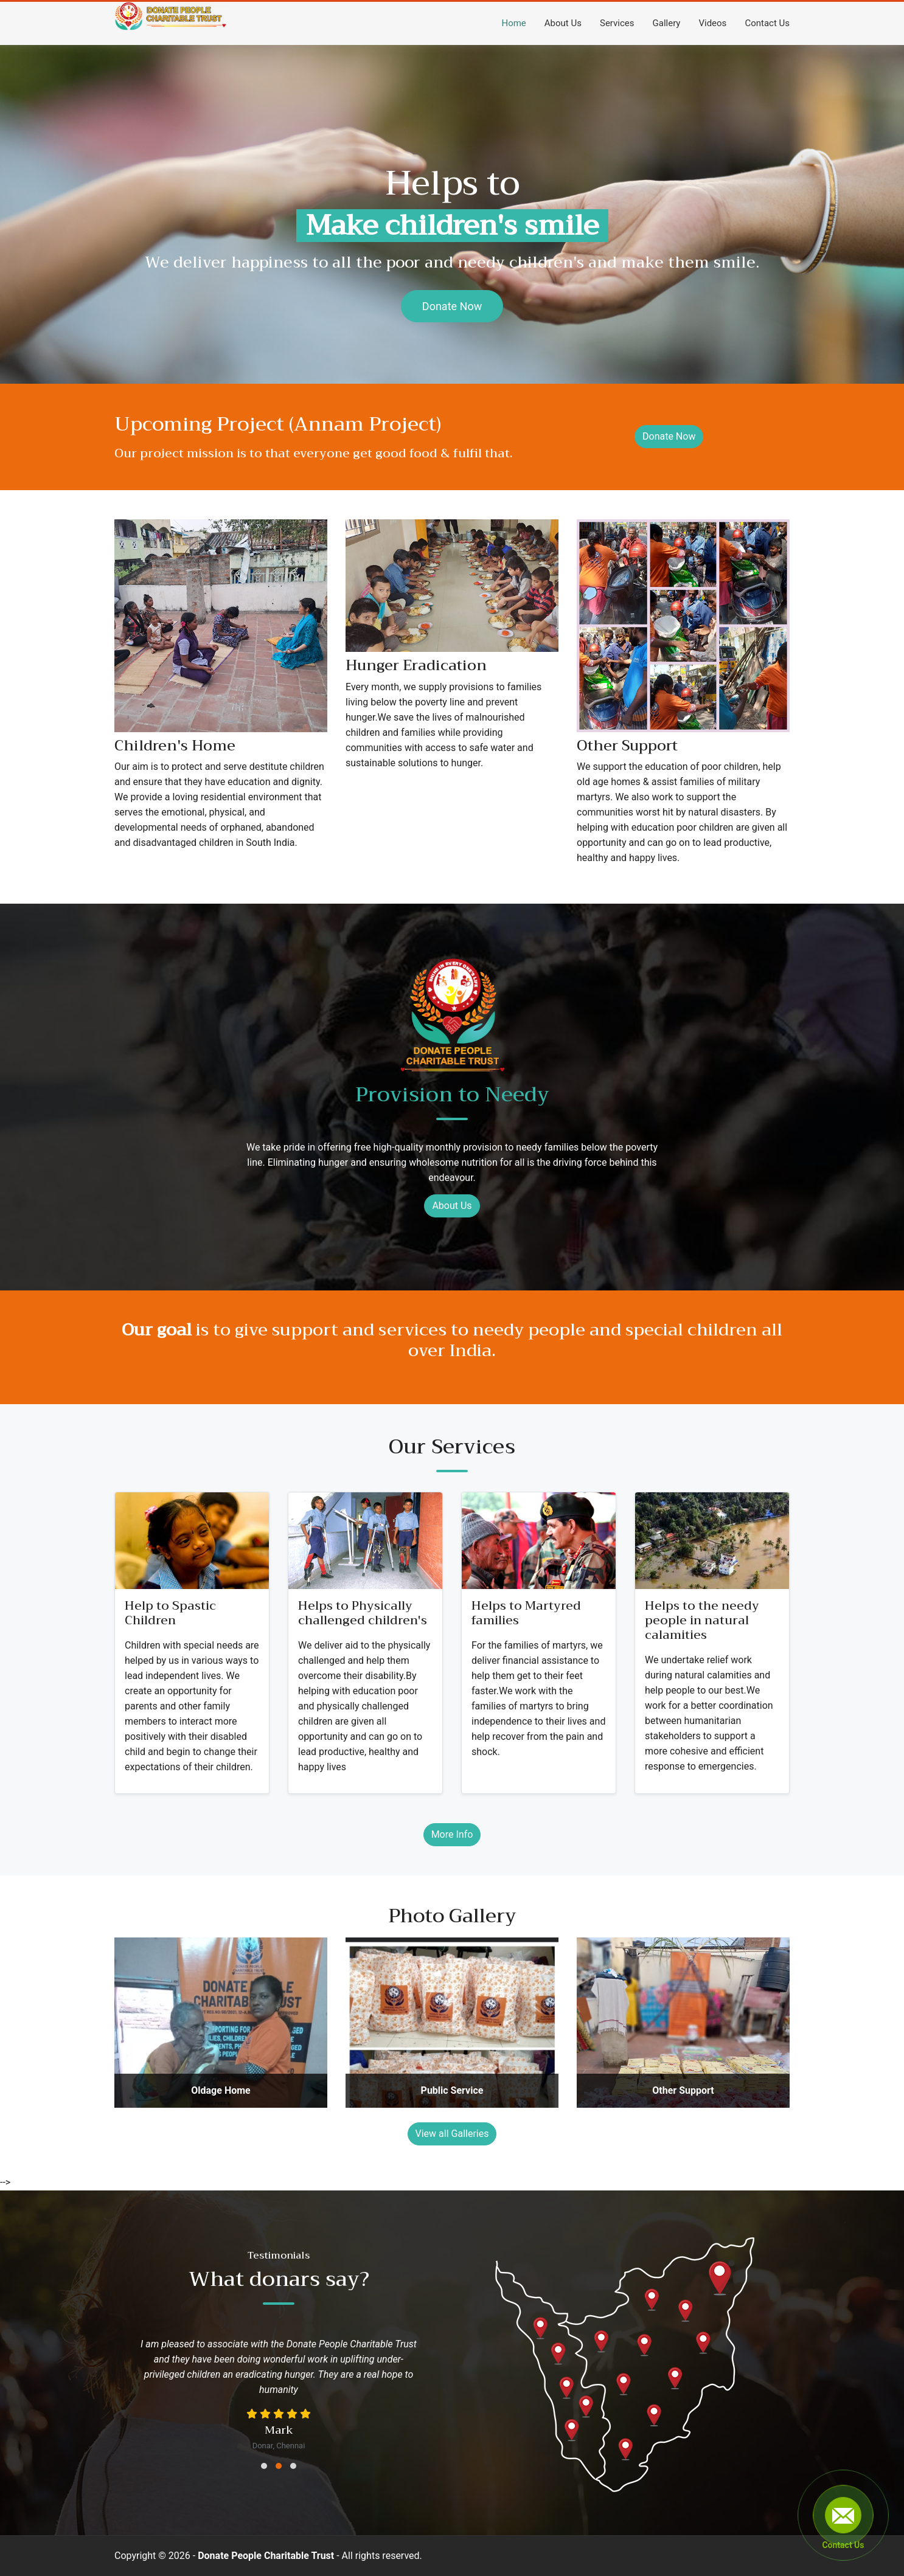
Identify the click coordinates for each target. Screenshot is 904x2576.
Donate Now (452, 306)
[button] (264, 2466)
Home (513, 23)
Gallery (667, 23)
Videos (712, 23)
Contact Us (767, 23)
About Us (563, 23)
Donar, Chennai (278, 2445)
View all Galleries (452, 2133)
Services (617, 23)
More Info (452, 1834)
